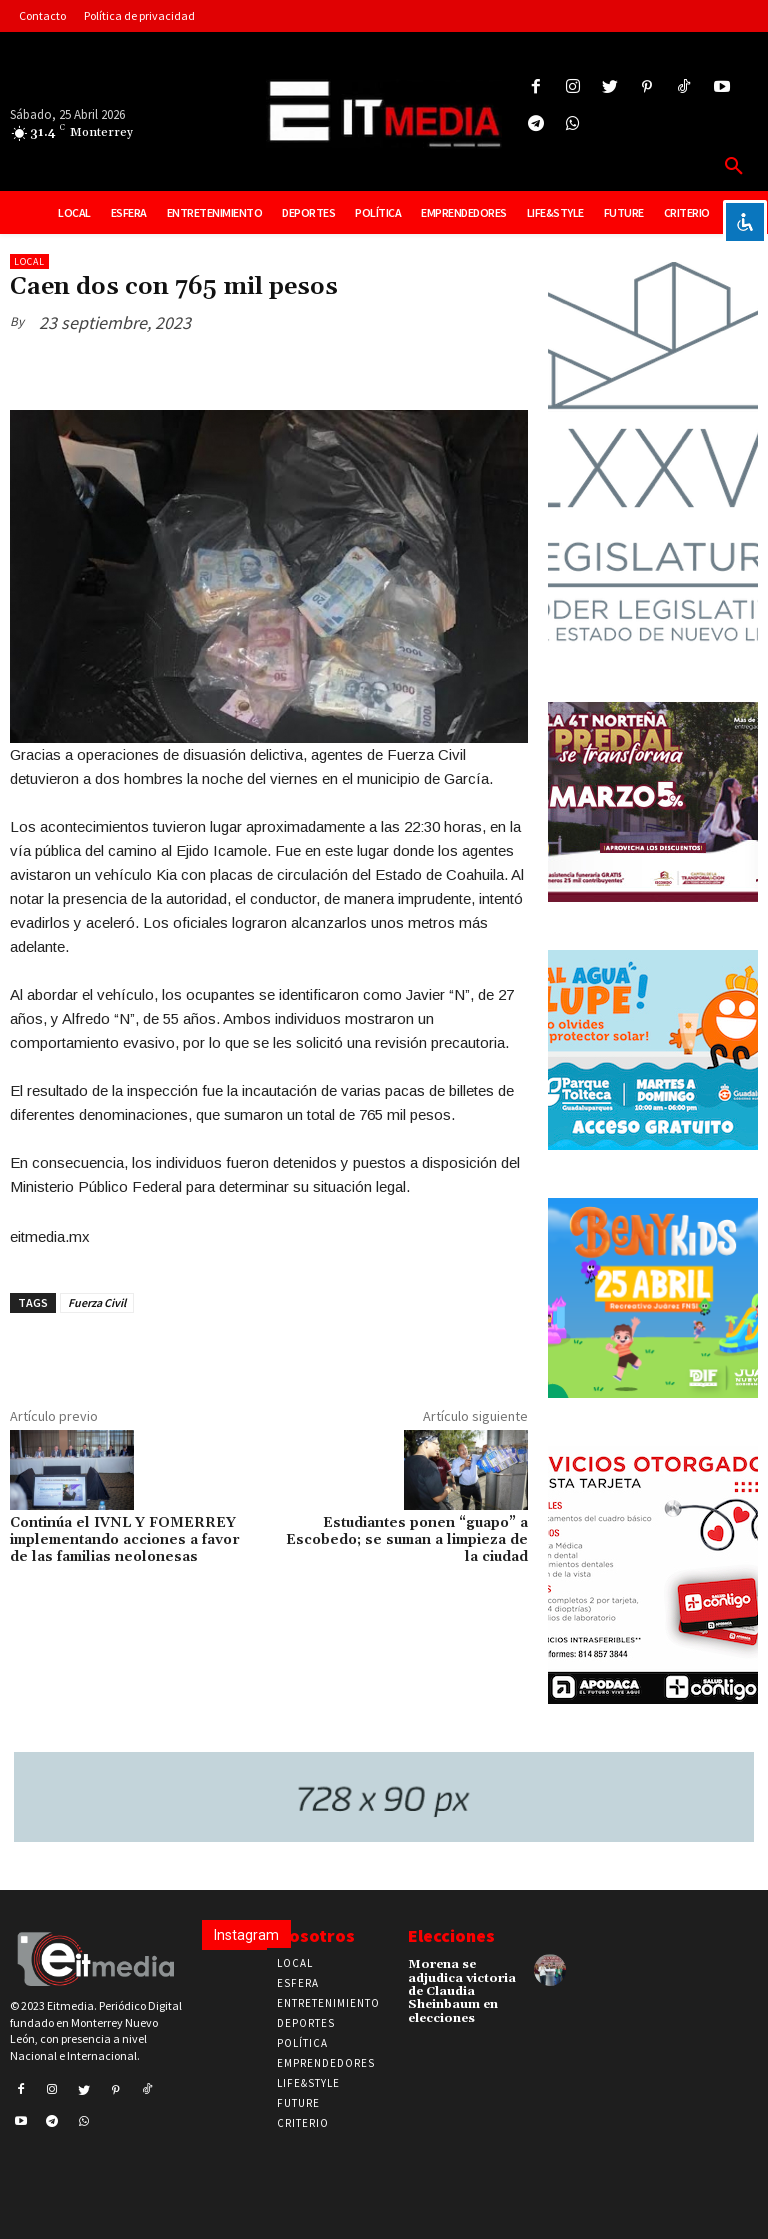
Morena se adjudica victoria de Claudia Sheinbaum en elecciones (462, 1991)
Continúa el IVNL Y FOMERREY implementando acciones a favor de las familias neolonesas (125, 1540)
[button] (734, 167)
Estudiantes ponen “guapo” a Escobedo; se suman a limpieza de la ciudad (407, 1540)
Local (29, 261)
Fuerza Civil (97, 1302)
